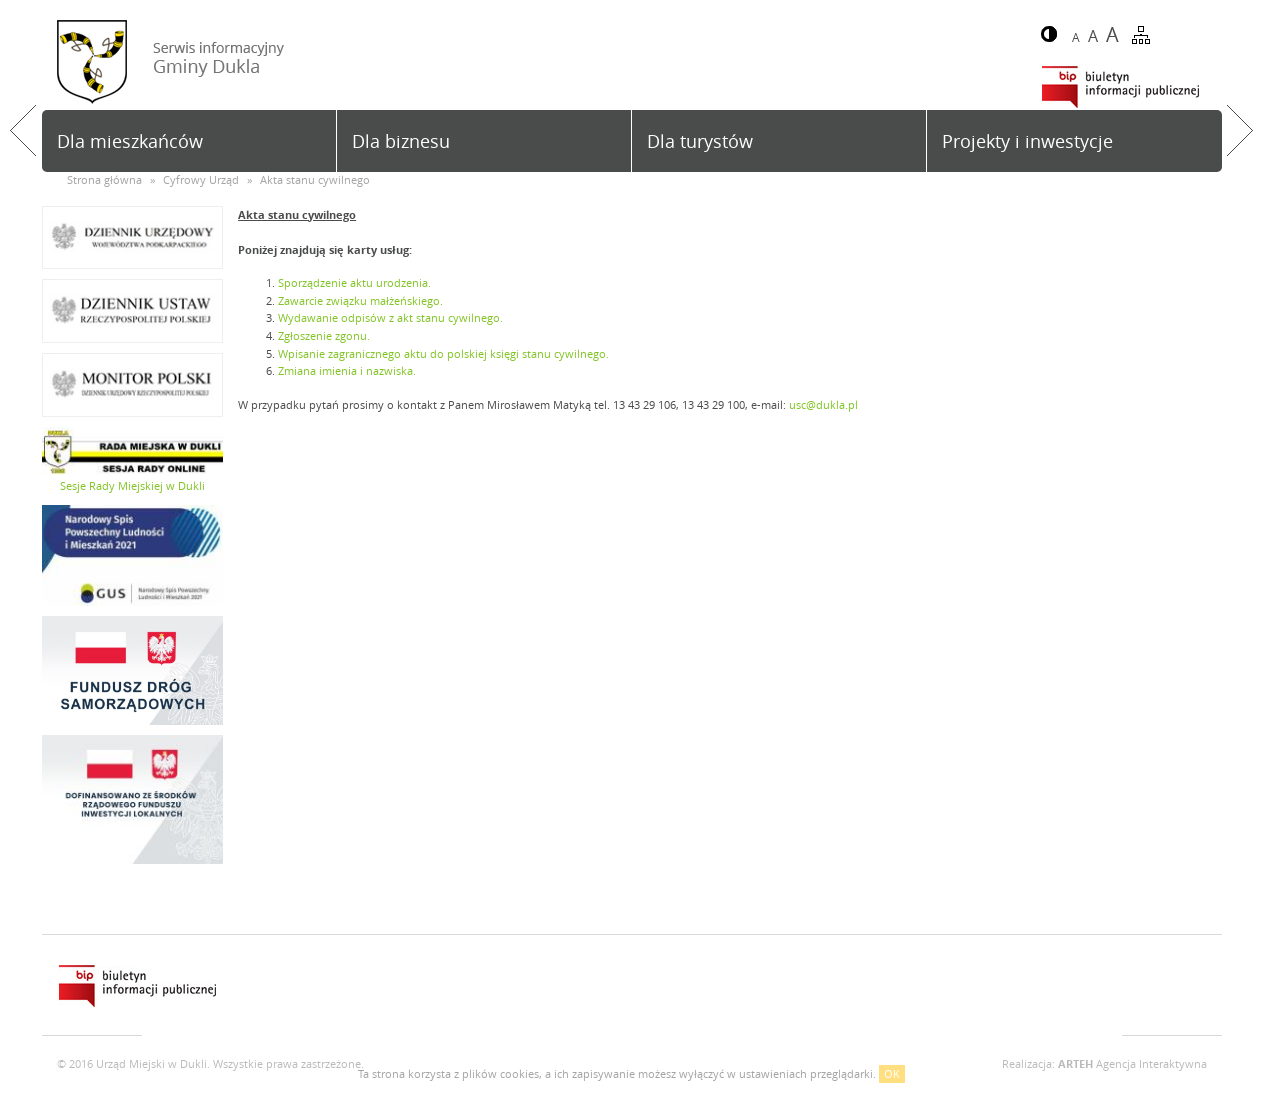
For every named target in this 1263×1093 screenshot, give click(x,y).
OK (892, 1073)
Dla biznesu (401, 141)
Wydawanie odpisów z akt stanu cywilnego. (390, 317)
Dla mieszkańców (130, 141)
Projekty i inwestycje (1027, 141)
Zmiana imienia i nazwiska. (347, 370)
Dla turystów (700, 141)
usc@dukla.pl (823, 404)
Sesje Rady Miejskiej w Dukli (132, 485)
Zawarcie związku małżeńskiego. (360, 300)
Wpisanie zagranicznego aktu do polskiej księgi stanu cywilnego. (443, 353)
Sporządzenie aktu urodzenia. (354, 282)
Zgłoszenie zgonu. (324, 335)
